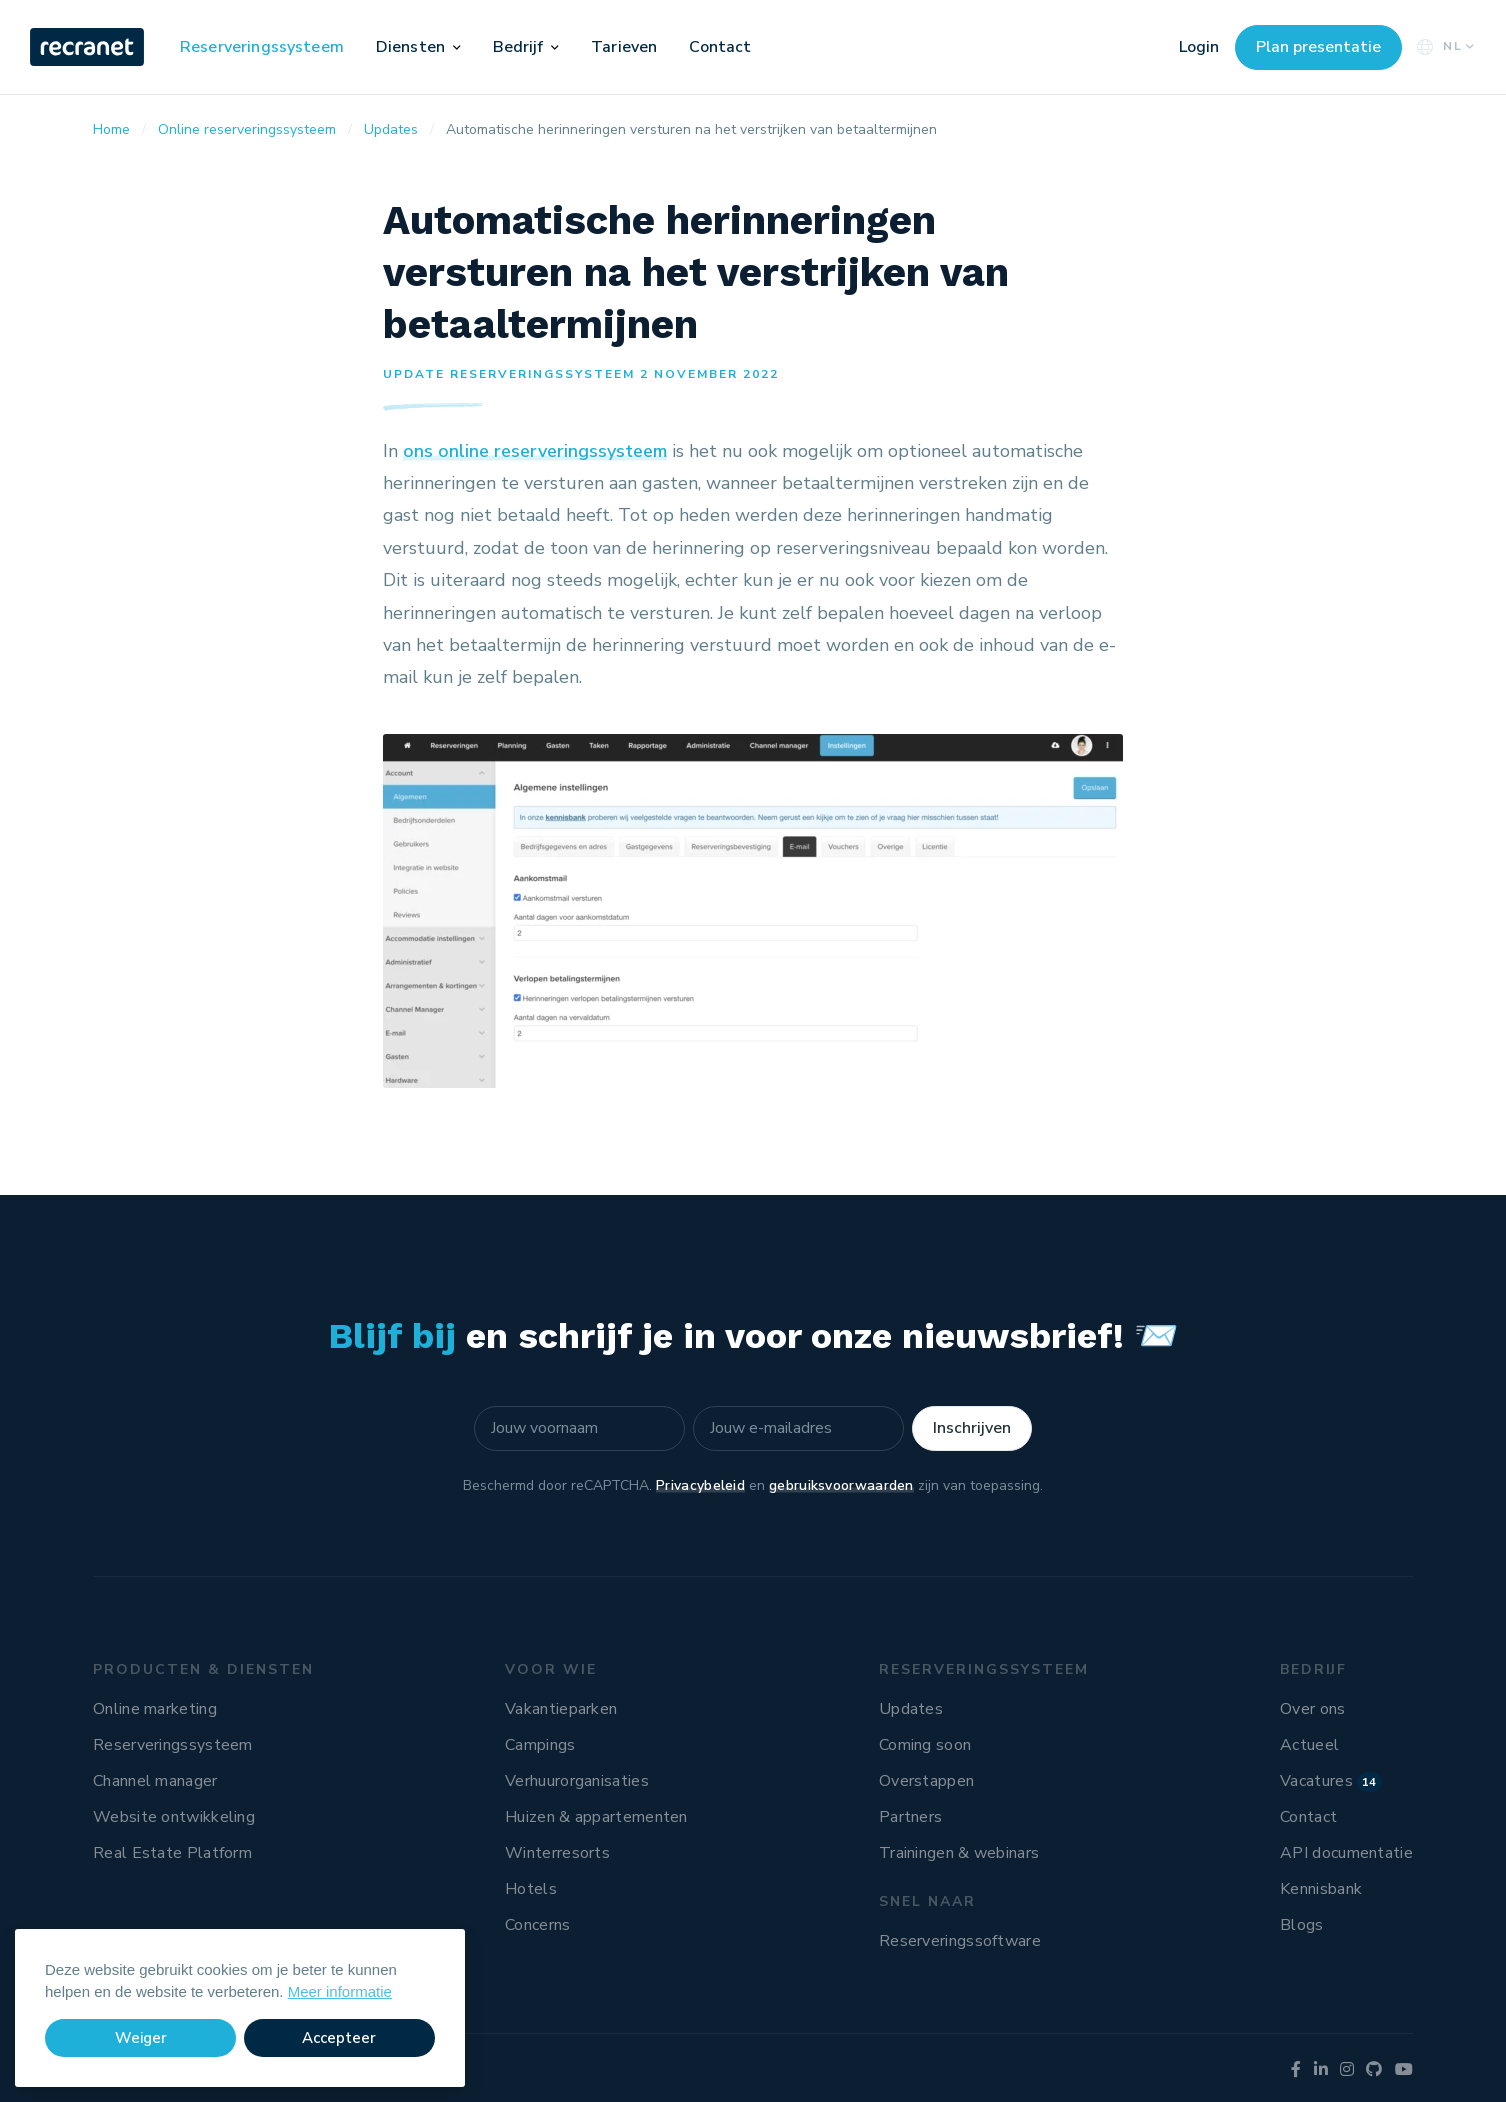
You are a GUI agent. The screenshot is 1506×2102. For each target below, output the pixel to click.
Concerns (537, 1925)
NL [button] (1443, 46)
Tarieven (624, 47)
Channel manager (155, 1781)
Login (1199, 47)
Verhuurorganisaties (577, 1781)
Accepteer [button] (339, 2038)
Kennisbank (1321, 1889)
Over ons (1312, 1709)
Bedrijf (518, 47)
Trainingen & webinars (959, 1853)
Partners (910, 1817)
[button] (457, 47)
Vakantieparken (561, 1709)
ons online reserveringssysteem (535, 451)
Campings (540, 1745)
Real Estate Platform (172, 1853)
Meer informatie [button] (340, 1991)
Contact (720, 47)
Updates (911, 1709)
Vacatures (1331, 1781)
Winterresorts (557, 1853)
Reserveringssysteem (262, 47)
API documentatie (1346, 1853)
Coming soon (925, 1745)
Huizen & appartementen (596, 1817)
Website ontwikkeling (174, 1817)
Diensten (410, 47)
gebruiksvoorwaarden (841, 1485)
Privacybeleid (700, 1485)
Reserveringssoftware (960, 1941)
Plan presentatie (1318, 47)
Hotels (531, 1889)
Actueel (1309, 1745)
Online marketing (155, 1709)
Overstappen (926, 1781)
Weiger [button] (141, 2038)
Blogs (1302, 1925)
